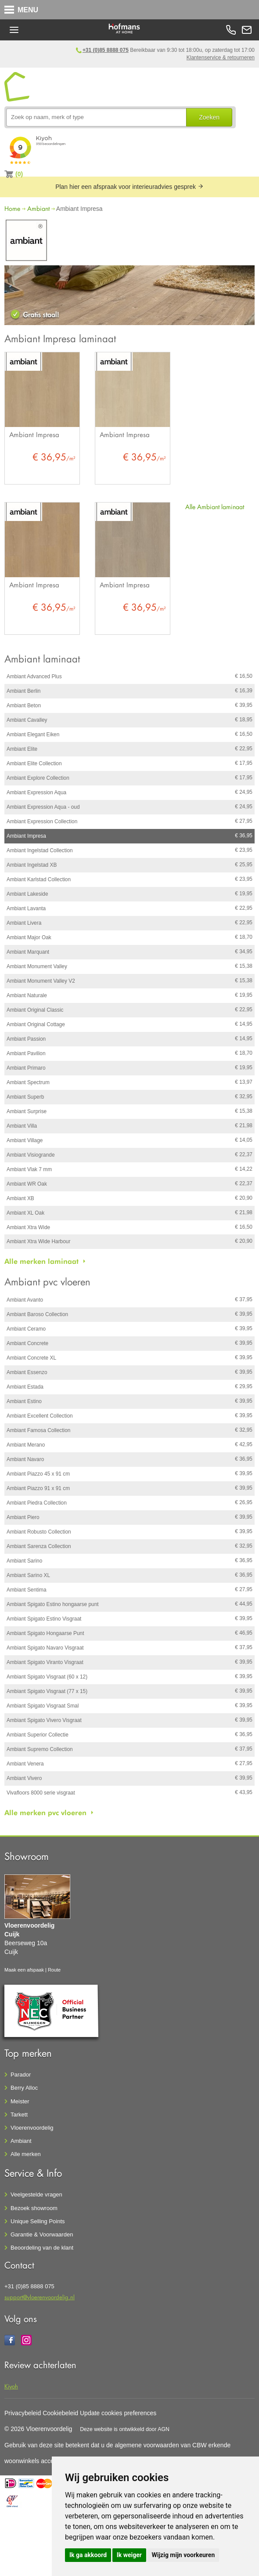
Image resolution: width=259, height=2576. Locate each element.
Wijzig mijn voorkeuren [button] (183, 2554)
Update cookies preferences (118, 2413)
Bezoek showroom (34, 2208)
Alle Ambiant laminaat (214, 507)
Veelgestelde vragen (36, 2194)
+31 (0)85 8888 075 (106, 50)
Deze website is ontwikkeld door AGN (124, 2429)
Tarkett (19, 2114)
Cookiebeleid (60, 2413)
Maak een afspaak (24, 1969)
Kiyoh (11, 2386)
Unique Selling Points (38, 2221)
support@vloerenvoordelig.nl (39, 2297)
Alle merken (26, 2154)
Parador (21, 2074)
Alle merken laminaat (41, 1261)
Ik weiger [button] (129, 2554)
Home (12, 208)
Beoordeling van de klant (42, 2247)
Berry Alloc (24, 2087)
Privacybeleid (22, 2413)
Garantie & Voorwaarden (42, 2234)
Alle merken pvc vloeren (45, 1812)
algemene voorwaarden (147, 2445)
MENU (28, 10)
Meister (20, 2101)
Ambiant (38, 208)
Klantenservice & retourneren (221, 57)
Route (54, 1969)
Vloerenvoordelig (32, 2127)
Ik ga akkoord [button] (88, 2554)
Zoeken (209, 117)
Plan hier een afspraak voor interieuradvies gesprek (129, 186)
